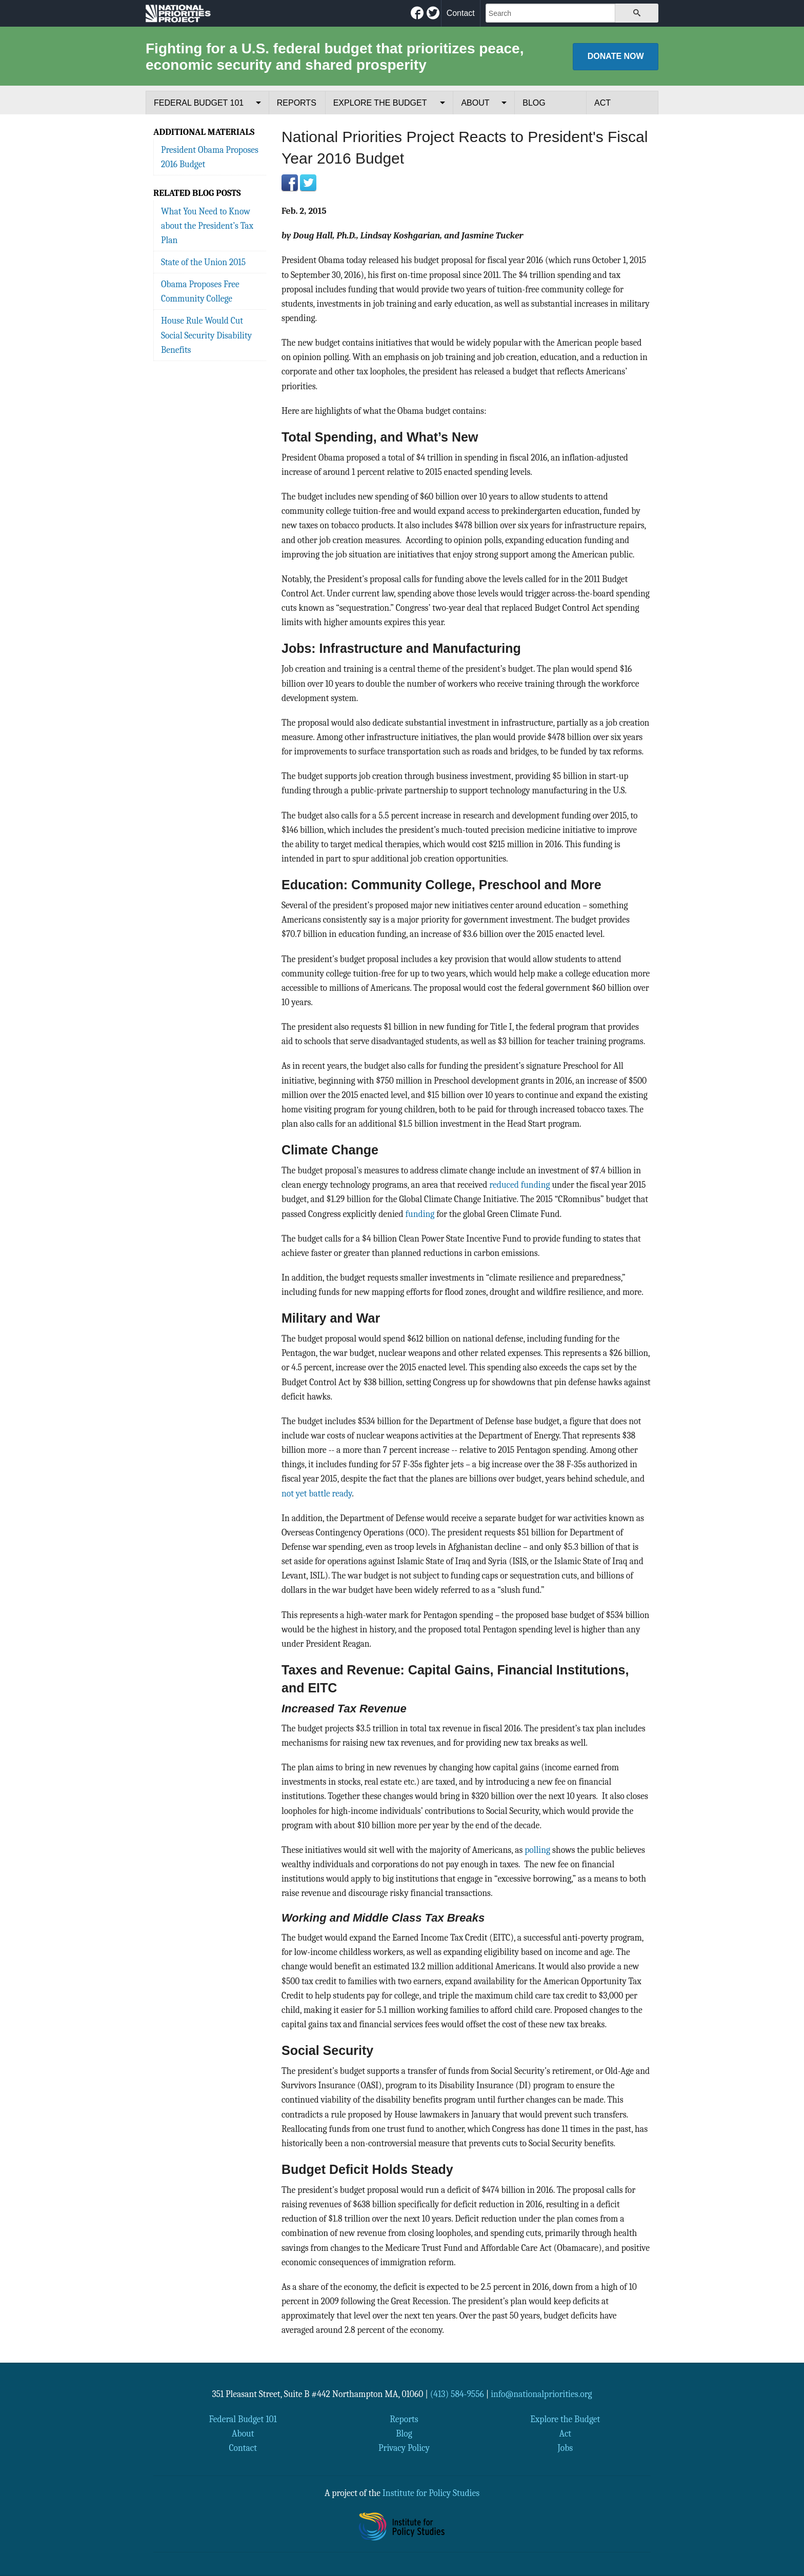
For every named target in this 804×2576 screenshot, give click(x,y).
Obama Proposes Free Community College (200, 291)
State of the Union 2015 (203, 262)
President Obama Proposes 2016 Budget (209, 157)
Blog (533, 102)
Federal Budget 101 (199, 102)
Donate (616, 56)
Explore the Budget (380, 102)
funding (419, 1214)
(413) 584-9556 (457, 2394)
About (475, 102)
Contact (461, 13)
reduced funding (519, 1185)
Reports (296, 102)
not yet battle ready (317, 1493)
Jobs (565, 2448)
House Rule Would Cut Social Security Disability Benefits (206, 334)
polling (537, 1850)
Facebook (290, 182)
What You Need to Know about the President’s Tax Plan (207, 225)
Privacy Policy (404, 2448)
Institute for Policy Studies (431, 2493)
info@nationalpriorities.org (541, 2394)
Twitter (308, 182)
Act (602, 102)
